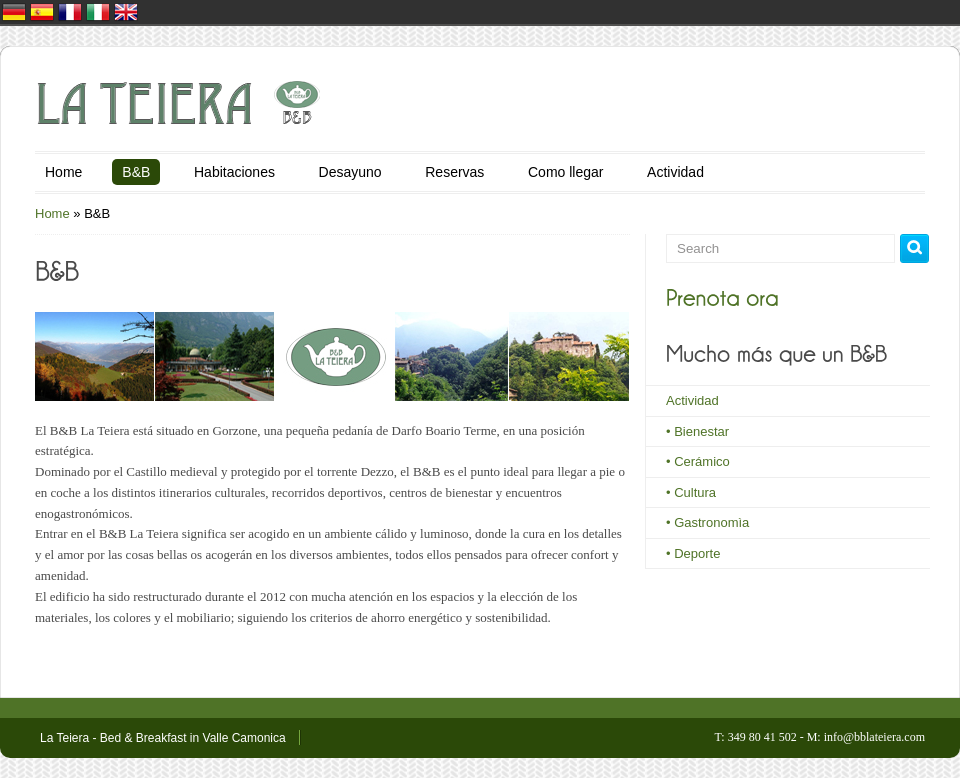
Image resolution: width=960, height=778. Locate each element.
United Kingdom (126, 12)
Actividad (675, 172)
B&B (136, 172)
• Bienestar (697, 431)
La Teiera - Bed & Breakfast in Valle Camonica (163, 738)
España (42, 12)
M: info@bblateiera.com (866, 737)
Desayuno (350, 172)
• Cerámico (698, 461)
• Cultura (691, 492)
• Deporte (693, 553)
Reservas (454, 172)
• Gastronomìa (707, 522)
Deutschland (14, 12)
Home (63, 172)
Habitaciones (234, 172)
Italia (98, 12)
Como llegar (565, 172)
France (70, 12)
